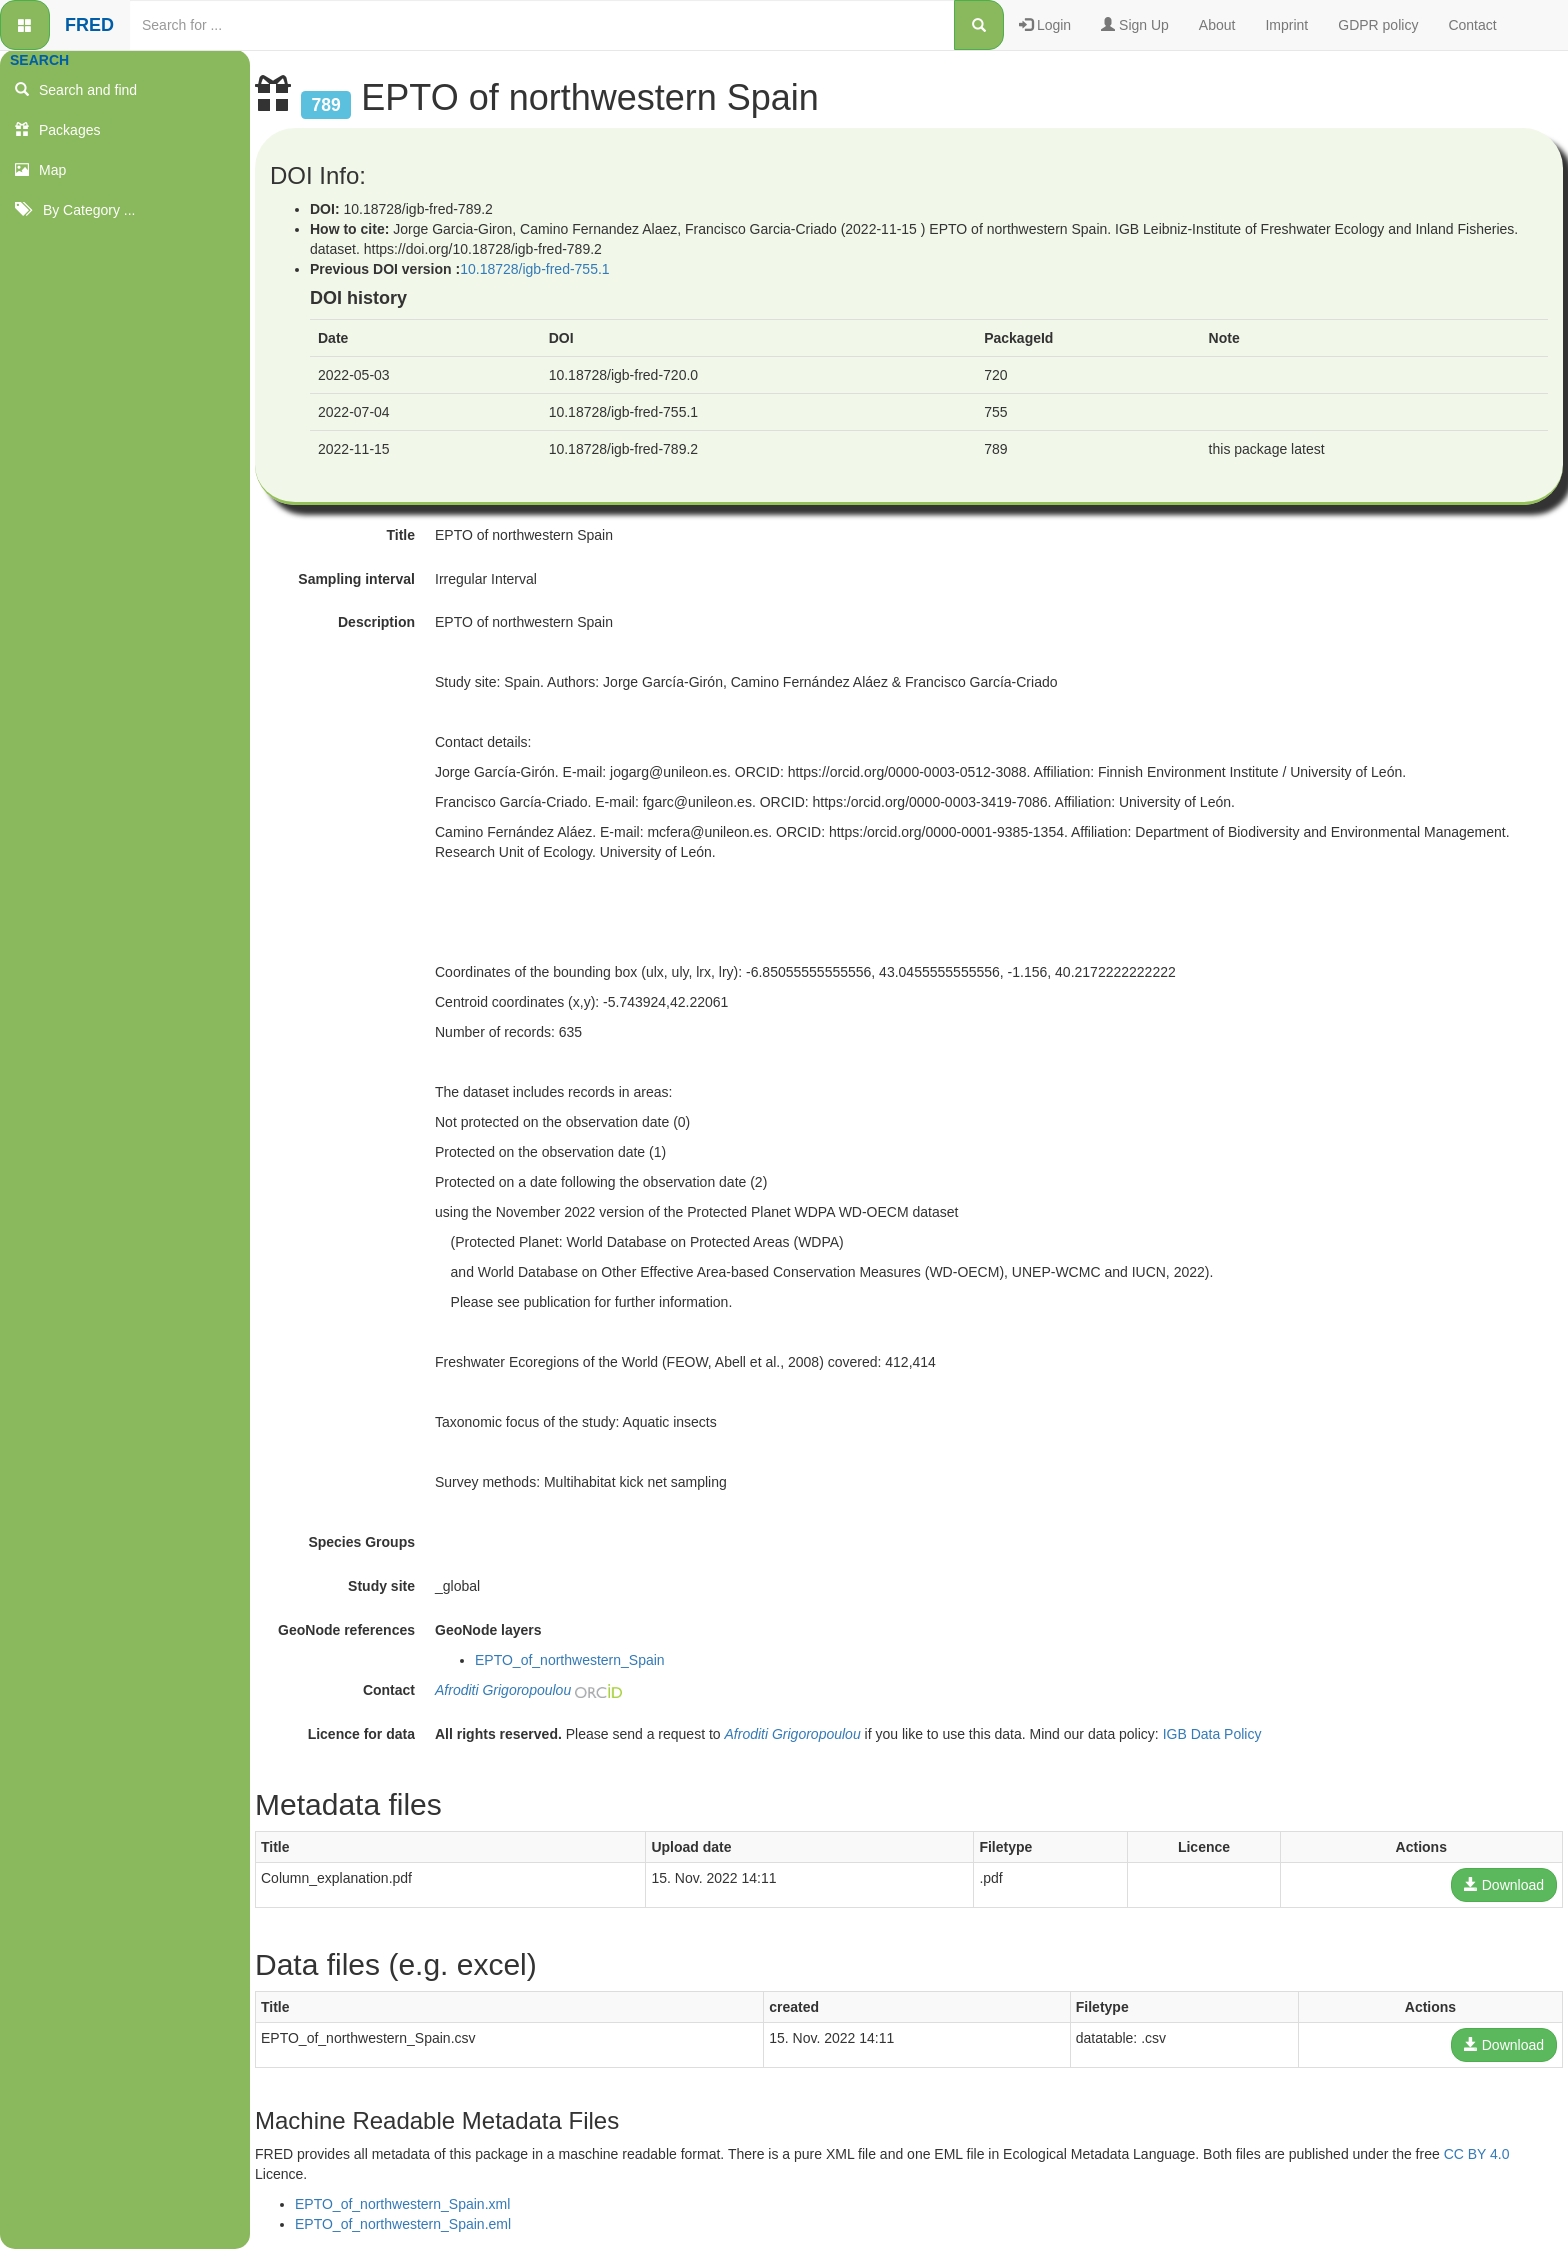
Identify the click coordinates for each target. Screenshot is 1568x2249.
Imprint (1286, 25)
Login (1045, 25)
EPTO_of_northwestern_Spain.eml (403, 2224)
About (1217, 25)
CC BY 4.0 (1477, 2154)
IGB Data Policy (1212, 1734)
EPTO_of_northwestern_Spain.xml (402, 2204)
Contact (1472, 25)
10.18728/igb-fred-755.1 (534, 269)
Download (1504, 1885)
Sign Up (1135, 25)
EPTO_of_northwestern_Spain (570, 1660)
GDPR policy (1378, 25)
